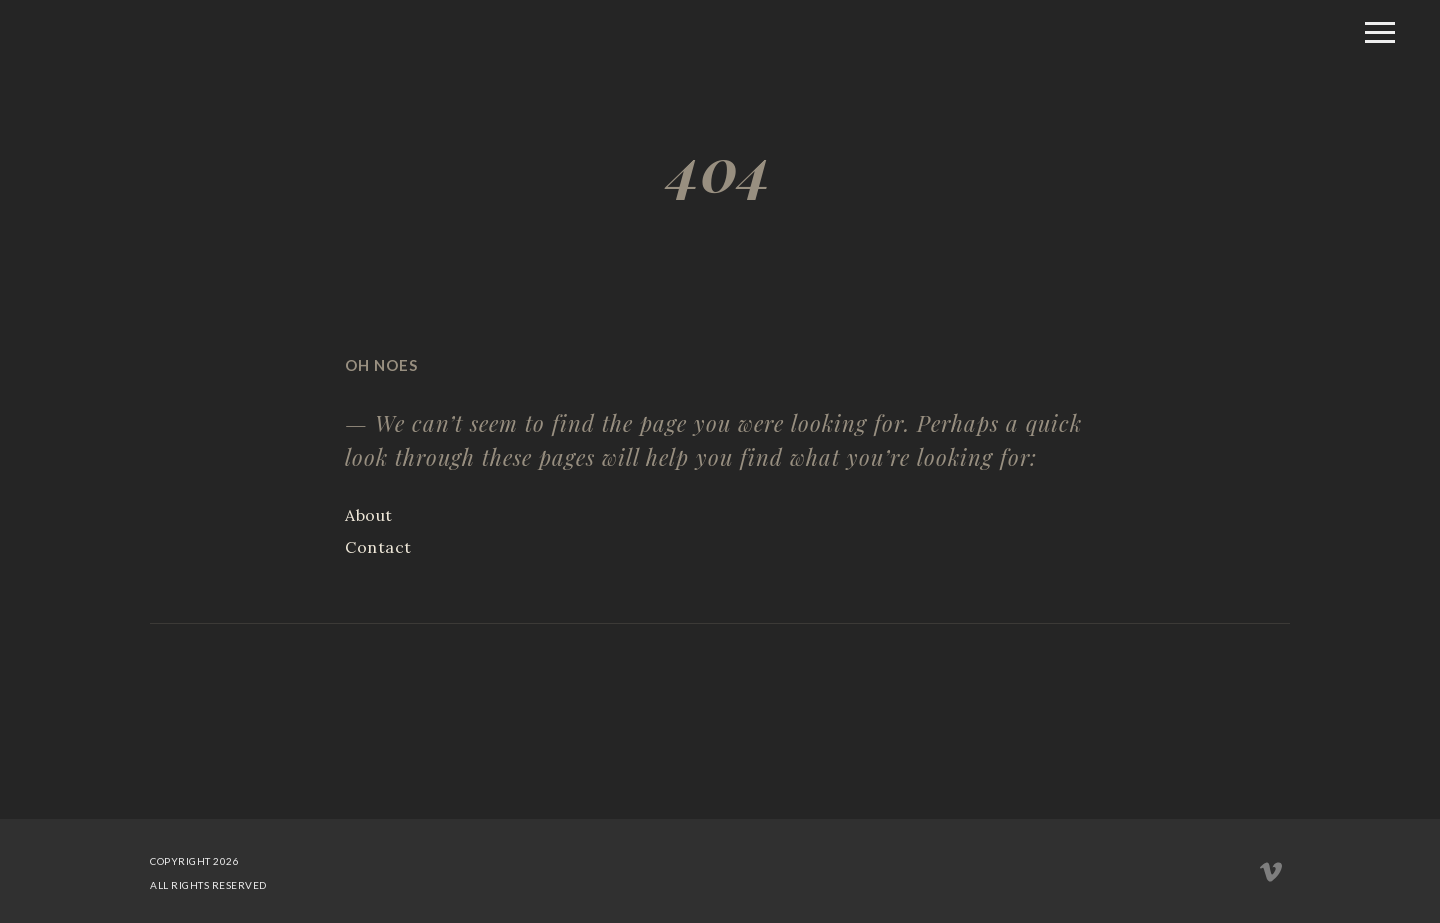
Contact (378, 547)
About (369, 515)
